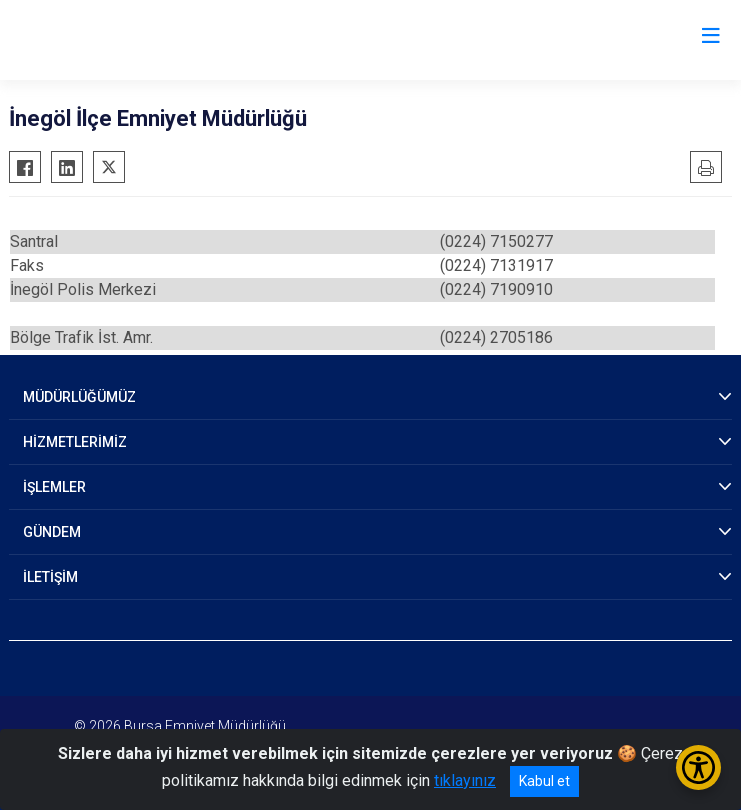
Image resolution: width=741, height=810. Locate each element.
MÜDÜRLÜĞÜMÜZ (79, 397)
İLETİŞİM (50, 577)
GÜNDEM (52, 532)
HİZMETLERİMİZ (75, 442)
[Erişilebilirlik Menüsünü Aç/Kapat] (698, 767)
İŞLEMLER (54, 487)
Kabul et (544, 781)
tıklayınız (465, 780)
